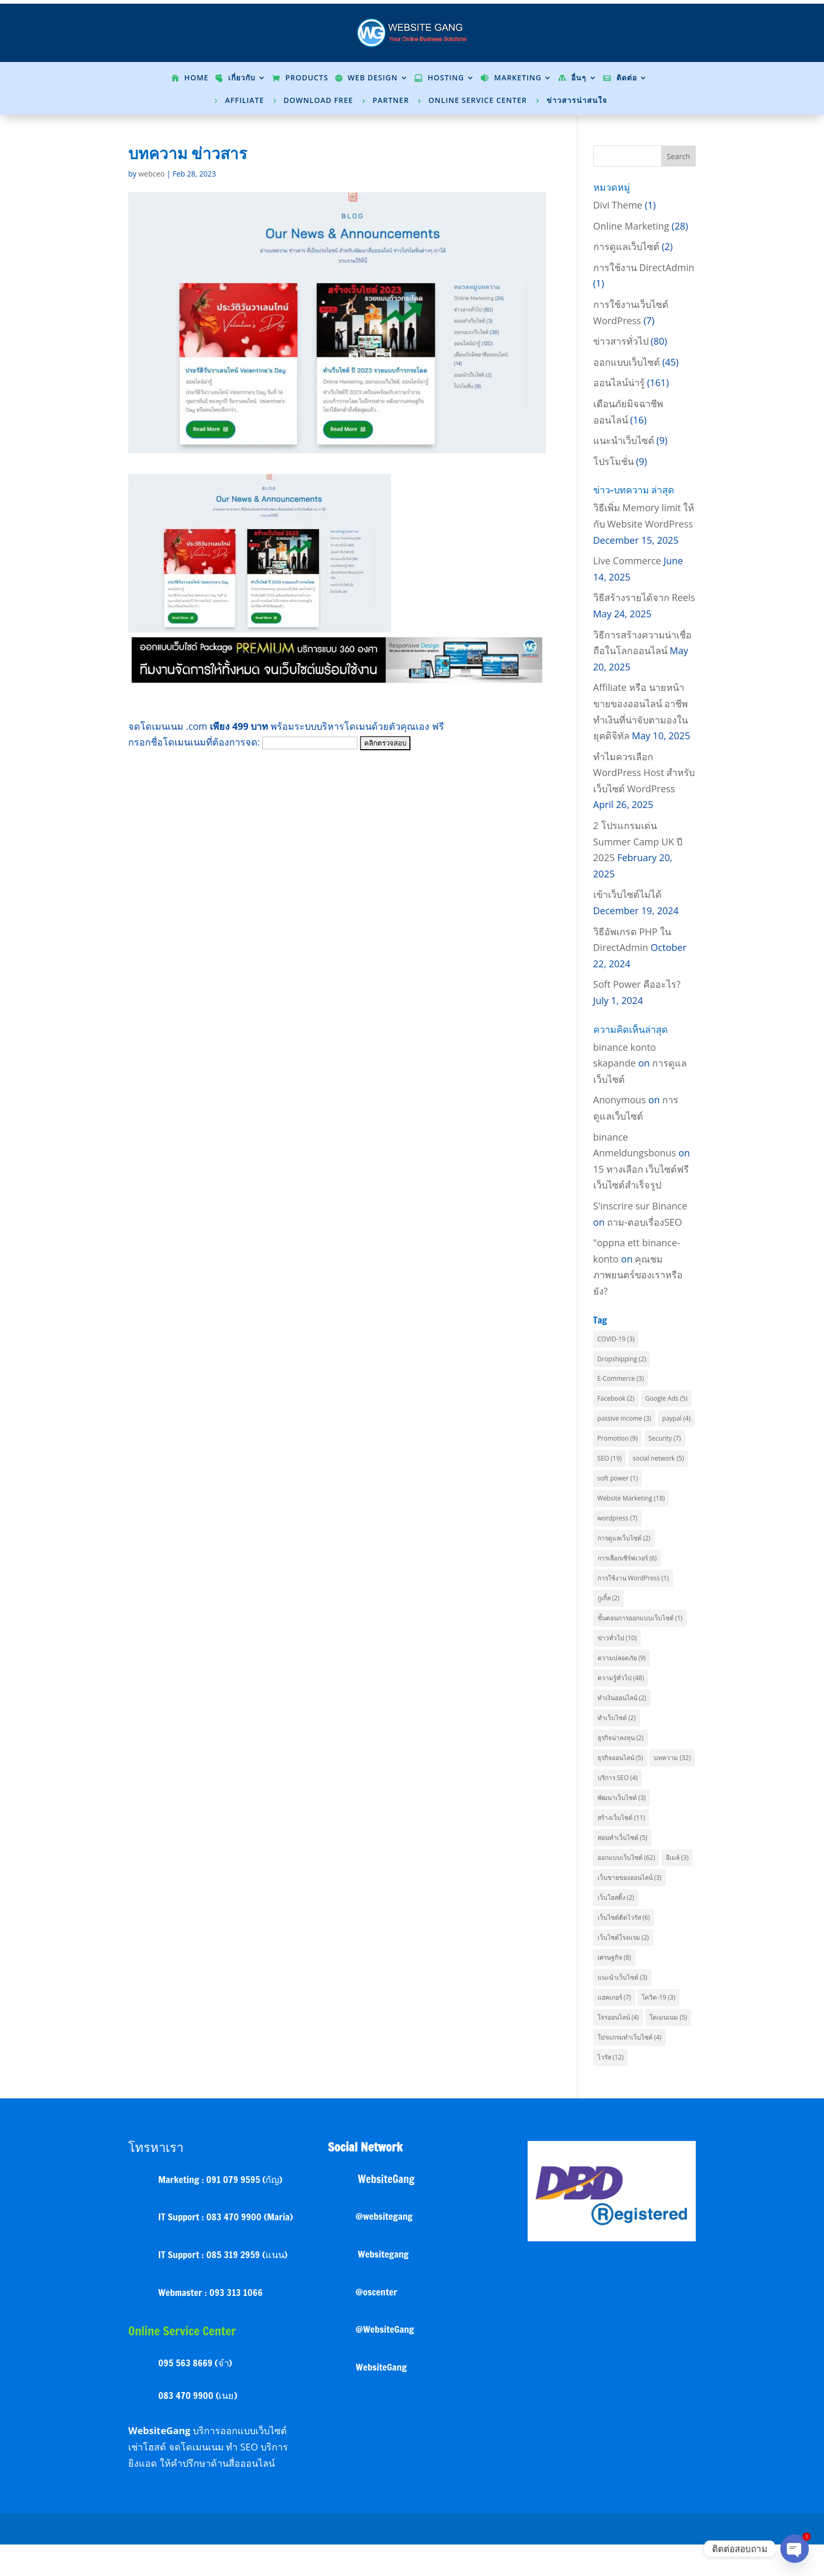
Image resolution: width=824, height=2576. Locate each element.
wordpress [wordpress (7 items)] (617, 1526)
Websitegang (383, 2285)
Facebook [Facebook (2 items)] (616, 1400)
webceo (151, 174)
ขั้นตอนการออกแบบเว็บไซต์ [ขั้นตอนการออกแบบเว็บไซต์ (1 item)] (640, 1630)
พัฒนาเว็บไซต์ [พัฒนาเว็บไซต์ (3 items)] (622, 1817)
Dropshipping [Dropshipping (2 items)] (622, 1359)
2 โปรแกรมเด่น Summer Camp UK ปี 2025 (638, 841)
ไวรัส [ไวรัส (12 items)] (611, 2087)
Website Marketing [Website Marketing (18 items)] (631, 1505)
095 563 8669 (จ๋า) (195, 2394)
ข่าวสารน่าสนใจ (577, 101)
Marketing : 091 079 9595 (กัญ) (220, 2210)
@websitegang (384, 2247)
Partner (391, 101)
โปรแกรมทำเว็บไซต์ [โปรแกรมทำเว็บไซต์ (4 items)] (630, 2066)
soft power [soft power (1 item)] (618, 1484)
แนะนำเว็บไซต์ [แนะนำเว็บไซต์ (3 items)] (622, 2004)
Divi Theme (618, 205)
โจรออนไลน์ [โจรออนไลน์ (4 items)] (618, 2046)
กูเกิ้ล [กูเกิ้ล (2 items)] (609, 1609)
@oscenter (376, 2323)
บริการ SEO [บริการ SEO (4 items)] (618, 1796)
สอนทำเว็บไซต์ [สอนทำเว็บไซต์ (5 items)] (622, 1858)
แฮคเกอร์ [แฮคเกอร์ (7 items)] (614, 2025)
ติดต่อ (626, 78)
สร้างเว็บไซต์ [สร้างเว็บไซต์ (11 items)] (621, 1838)
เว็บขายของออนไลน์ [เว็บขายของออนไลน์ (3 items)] (630, 1900)
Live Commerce (627, 560)
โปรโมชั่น (613, 461)
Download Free (318, 101)
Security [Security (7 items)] (664, 1442)
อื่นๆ (578, 78)
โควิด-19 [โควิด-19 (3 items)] (658, 2025)
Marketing (517, 78)
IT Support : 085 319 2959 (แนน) (222, 2286)
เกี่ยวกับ (241, 78)
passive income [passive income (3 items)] (625, 1422)
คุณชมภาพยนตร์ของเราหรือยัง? (638, 1275)
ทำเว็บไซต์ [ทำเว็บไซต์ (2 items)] (617, 1734)
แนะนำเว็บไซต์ (623, 440)
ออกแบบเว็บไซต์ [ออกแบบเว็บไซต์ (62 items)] (626, 1879)
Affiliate (244, 101)
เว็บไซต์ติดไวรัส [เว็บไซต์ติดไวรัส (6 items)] (624, 1942)
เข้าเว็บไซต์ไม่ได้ (627, 894)
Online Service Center (477, 101)
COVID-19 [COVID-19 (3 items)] (616, 1338)
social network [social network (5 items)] (658, 1463)
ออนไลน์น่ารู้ (619, 382)
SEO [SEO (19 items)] (610, 1463)
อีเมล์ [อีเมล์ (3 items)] (677, 1879)
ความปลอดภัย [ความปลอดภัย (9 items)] (622, 1671)
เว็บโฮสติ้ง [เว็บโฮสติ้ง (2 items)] (616, 1921)
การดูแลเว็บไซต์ (626, 246)
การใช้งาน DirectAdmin (643, 267)
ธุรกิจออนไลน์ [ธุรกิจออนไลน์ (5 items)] (620, 1775)
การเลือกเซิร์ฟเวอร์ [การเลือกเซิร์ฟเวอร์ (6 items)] (627, 1567)
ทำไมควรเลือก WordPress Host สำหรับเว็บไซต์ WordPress (644, 772)
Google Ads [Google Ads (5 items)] (666, 1400)
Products (306, 78)
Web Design (373, 78)
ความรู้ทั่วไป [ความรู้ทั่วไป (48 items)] (621, 1692)
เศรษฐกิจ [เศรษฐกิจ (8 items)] (614, 1983)
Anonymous (619, 1099)
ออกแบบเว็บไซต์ (626, 362)
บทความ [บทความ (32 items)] (672, 1775)
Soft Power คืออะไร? (637, 984)
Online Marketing (631, 226)
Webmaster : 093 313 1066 (210, 2323)
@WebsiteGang (385, 2360)
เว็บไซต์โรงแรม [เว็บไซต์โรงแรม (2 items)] (623, 1962)
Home (196, 78)
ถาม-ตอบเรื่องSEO (644, 1222)
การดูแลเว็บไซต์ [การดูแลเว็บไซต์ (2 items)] (624, 1546)
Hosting (446, 78)
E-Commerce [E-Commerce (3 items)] (621, 1380)
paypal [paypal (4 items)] (676, 1422)
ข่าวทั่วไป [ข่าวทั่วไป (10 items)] (617, 1650)
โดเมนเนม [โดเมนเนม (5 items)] (668, 2046)
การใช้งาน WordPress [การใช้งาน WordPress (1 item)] (633, 1588)
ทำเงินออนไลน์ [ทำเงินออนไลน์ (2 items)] (622, 1713)
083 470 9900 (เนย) (197, 2426)
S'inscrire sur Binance (640, 1205)
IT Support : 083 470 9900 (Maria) (225, 2248)
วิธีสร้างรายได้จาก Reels (644, 597)
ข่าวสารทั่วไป (620, 341)
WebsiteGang (386, 2210)
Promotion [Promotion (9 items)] (618, 1442)
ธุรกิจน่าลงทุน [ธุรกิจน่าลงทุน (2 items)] (621, 1754)
